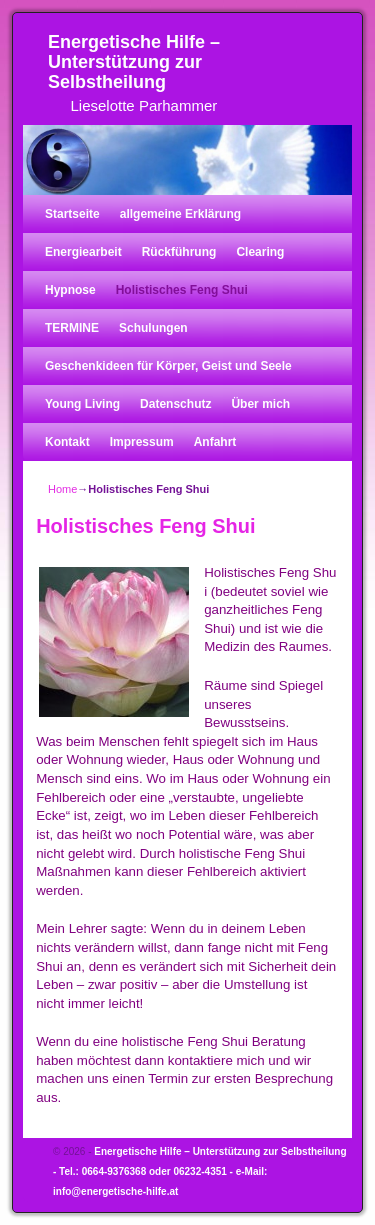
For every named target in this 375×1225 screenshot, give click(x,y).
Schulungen (153, 328)
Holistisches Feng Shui (182, 290)
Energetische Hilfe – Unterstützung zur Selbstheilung (134, 62)
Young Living (82, 404)
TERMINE (72, 328)
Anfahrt (215, 442)
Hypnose (70, 290)
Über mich (260, 404)
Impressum (142, 442)
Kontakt (67, 442)
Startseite (72, 214)
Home (62, 489)
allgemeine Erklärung (180, 214)
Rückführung (179, 252)
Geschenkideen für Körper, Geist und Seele (168, 366)
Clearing (260, 252)
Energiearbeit (83, 252)
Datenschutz (175, 404)
